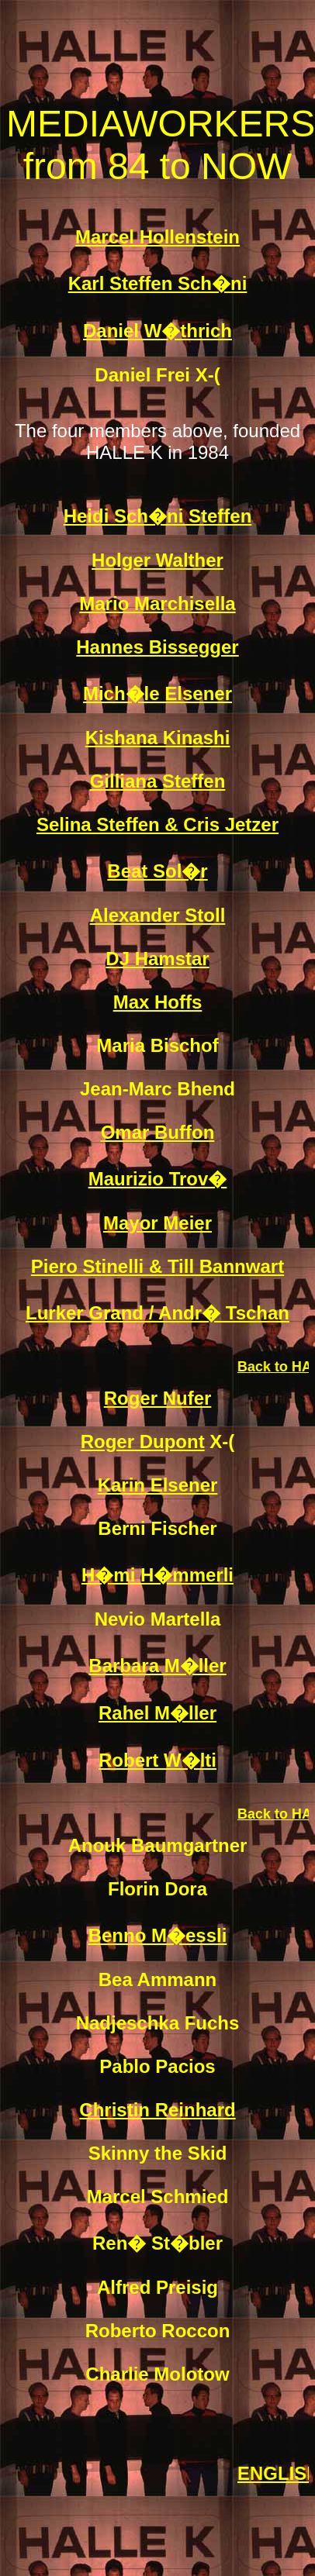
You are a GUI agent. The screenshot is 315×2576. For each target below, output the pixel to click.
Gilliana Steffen (158, 781)
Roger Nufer (158, 1398)
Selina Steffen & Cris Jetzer (157, 824)
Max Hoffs (157, 1001)
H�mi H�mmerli (157, 1574)
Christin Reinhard (157, 2109)
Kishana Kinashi (157, 737)
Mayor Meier (157, 1222)
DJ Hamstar (157, 958)
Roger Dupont (143, 1441)
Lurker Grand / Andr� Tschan (157, 1312)
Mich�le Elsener (157, 693)
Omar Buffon (158, 1132)
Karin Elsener (158, 1484)
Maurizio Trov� (157, 1178)
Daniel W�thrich (157, 330)
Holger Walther (157, 560)
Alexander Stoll (158, 915)
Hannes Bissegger (157, 646)
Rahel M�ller (157, 1712)
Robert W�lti (157, 1760)
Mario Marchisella (157, 603)
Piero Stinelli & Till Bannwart (157, 1266)
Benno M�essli (157, 1935)
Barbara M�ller (157, 1665)
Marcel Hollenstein (157, 236)
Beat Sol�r (157, 870)
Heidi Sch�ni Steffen (158, 515)
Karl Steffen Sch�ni (158, 283)
